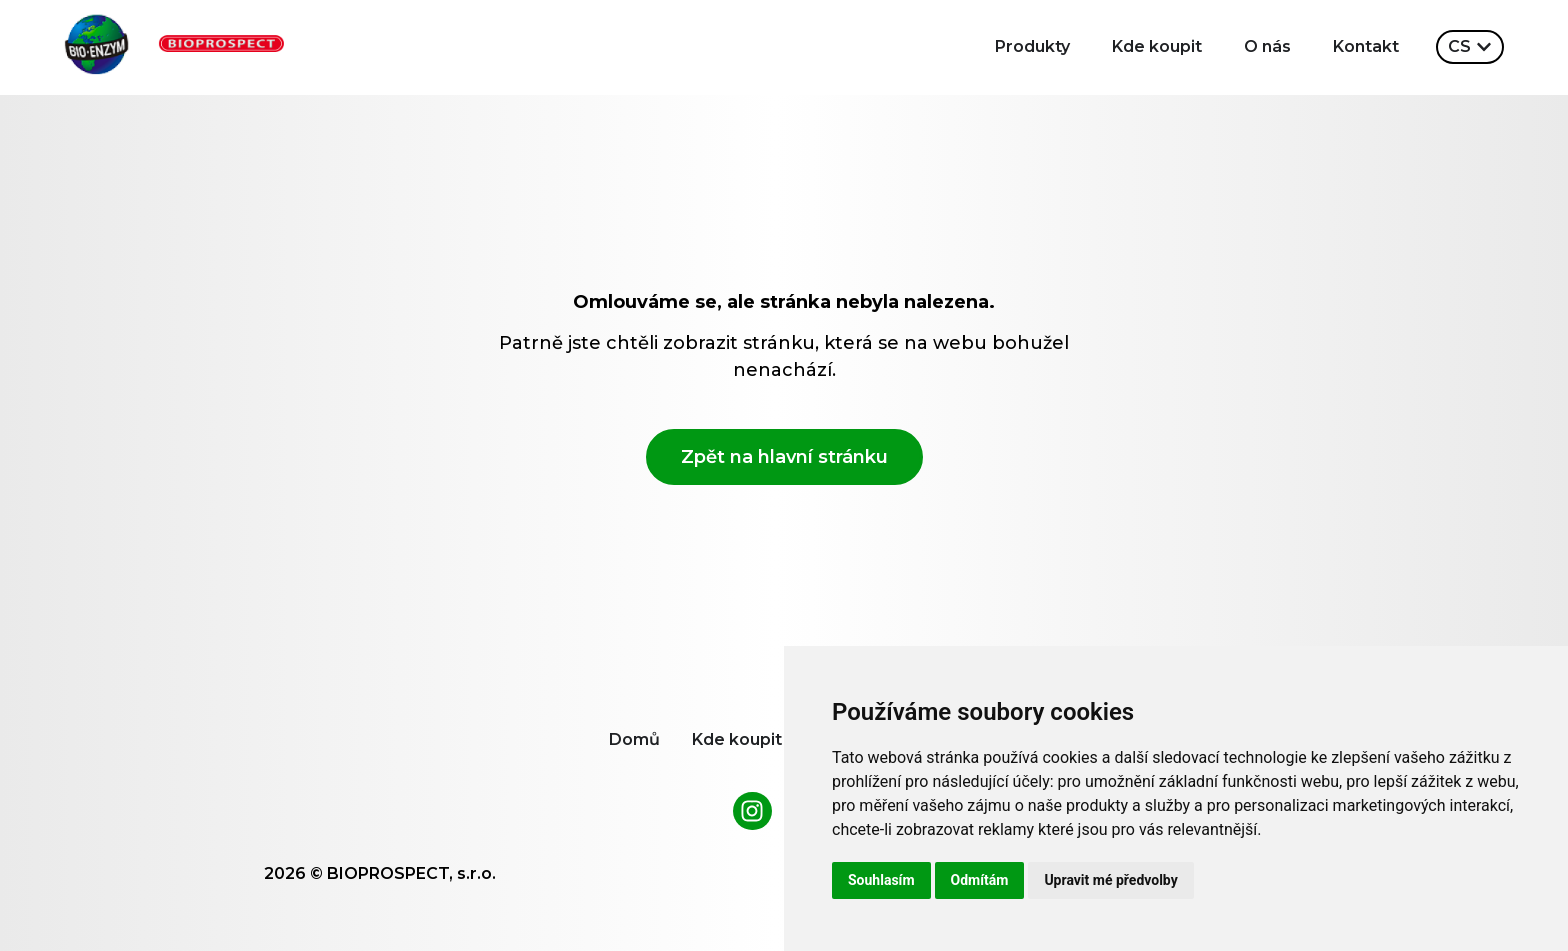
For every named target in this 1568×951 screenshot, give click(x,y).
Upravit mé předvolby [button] (1110, 880)
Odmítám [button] (980, 880)
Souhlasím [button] (881, 880)
